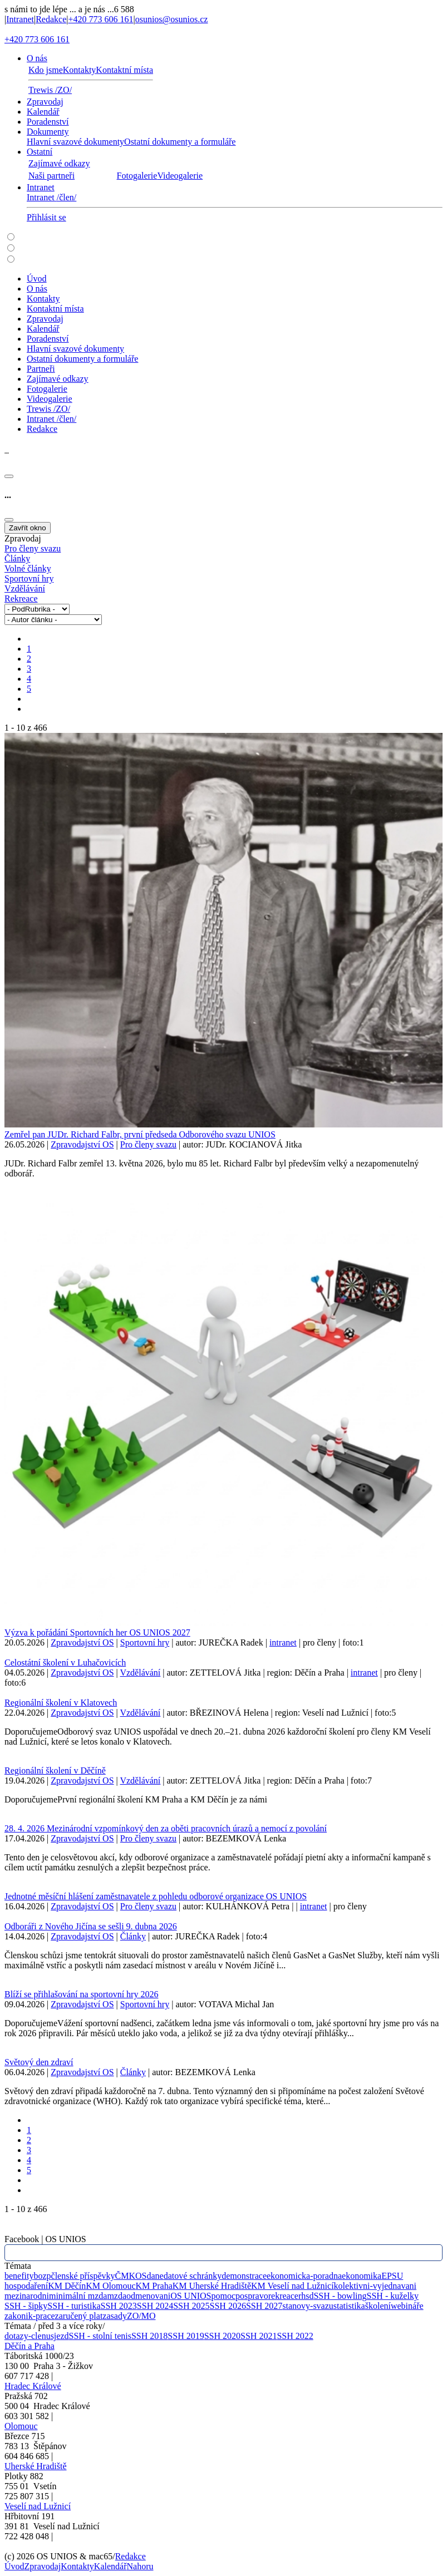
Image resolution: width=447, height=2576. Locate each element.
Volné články (27, 568)
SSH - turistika (73, 2306)
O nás (37, 288)
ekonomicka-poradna (304, 2276)
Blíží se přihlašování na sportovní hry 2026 (81, 1994)
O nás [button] (37, 58)
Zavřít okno (27, 528)
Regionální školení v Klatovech (60, 1702)
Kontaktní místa (124, 70)
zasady (114, 2316)
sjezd (60, 2336)
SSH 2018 (149, 2336)
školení (378, 2306)
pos (241, 2296)
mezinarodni (26, 2296)
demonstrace (244, 2276)
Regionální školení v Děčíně (55, 1770)
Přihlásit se (46, 217)
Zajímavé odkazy (59, 163)
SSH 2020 (222, 2336)
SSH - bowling (339, 2296)
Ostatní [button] (39, 151)
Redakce (51, 19)
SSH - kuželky (393, 2296)
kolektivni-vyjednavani (375, 2286)
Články (17, 558)
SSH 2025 (191, 2306)
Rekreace (21, 598)
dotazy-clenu (27, 2336)
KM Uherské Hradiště (212, 2286)
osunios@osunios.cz (171, 19)
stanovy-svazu (307, 2306)
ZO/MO (141, 2316)
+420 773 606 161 (100, 19)
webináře (407, 2306)
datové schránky (193, 2276)
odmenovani (148, 2296)
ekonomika (361, 2276)
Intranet (20, 19)
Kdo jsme (45, 70)
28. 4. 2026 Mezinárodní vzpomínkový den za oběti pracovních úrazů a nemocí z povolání (165, 1828)
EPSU (392, 2276)
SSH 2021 (258, 2336)
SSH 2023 (118, 2306)
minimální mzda (78, 2296)
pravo (258, 2296)
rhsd (306, 2296)
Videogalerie (180, 175)
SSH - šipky (25, 2306)
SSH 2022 (295, 2336)
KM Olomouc (110, 2286)
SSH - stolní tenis (100, 2336)
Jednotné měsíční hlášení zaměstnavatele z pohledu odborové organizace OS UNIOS (155, 1896)
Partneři (41, 368)
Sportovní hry (28, 578)
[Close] (8, 476)
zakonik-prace (29, 2316)
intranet (283, 1642)
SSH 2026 (228, 2306)
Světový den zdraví (38, 2062)
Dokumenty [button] (48, 131)
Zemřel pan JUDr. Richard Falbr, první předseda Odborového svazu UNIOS (140, 1134)
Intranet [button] (41, 187)
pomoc (223, 2296)
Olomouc (21, 2426)
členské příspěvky (83, 2276)
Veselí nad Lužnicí (37, 2506)
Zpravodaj (45, 101)
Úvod (37, 278)
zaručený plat (79, 2316)
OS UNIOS (190, 2296)
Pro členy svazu (32, 548)
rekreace (283, 2296)
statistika (349, 2306)
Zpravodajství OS (82, 1144)
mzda (116, 2296)
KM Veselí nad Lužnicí (292, 2286)
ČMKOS (131, 2276)
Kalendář (43, 111)
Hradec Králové (32, 2386)
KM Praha (154, 2286)
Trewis (50, 90)
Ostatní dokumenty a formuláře (179, 141)
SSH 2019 (186, 2336)
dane (155, 2276)
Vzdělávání (24, 588)
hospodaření (26, 2286)
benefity (18, 2276)
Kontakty (79, 70)
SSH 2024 (155, 2306)
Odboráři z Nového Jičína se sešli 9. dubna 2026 (90, 1926)
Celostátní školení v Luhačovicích (65, 1662)
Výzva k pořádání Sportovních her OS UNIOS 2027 (97, 1632)
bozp (42, 2276)
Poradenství (48, 121)
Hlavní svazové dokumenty (75, 141)
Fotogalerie (137, 175)
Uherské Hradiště (35, 2466)
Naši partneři (51, 175)
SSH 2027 (264, 2306)
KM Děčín (67, 2286)
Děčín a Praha (29, 2346)
